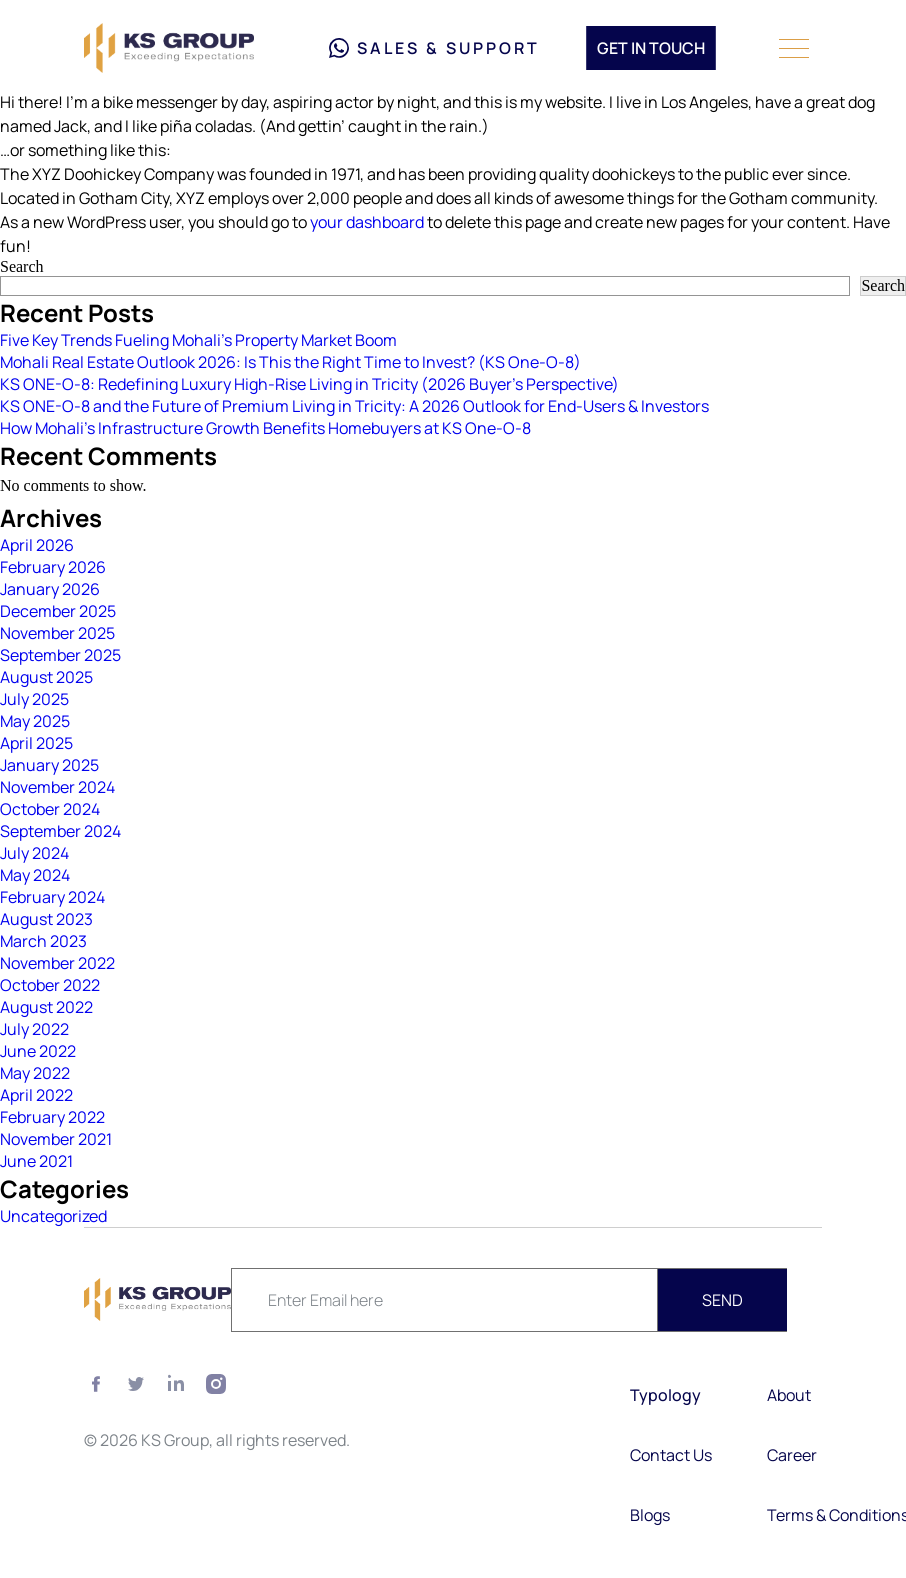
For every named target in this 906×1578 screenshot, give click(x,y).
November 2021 (56, 1139)
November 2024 (57, 787)
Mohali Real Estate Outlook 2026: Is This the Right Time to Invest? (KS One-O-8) (290, 362)
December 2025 (58, 611)
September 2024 (60, 831)
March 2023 (43, 941)
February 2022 (52, 1117)
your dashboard (367, 222)
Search (22, 266)
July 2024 (34, 853)
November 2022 (57, 963)
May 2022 (35, 1073)
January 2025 (49, 765)
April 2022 (36, 1095)
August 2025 (46, 677)
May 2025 (35, 721)
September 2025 (60, 655)
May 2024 (35, 875)
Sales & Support (434, 48)
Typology (665, 1395)
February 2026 (53, 567)
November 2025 (57, 633)
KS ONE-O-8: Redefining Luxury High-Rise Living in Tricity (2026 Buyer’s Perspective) (309, 384)
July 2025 (34, 699)
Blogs (650, 1515)
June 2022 (38, 1051)
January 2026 (50, 589)
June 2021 (36, 1161)
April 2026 (37, 545)
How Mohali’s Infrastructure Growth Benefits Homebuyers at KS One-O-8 (265, 428)
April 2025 (36, 743)
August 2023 (46, 919)
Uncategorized (53, 1216)
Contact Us (671, 1455)
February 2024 (52, 897)
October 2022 (50, 985)
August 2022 (46, 1007)
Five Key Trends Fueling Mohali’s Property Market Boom (198, 340)
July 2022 (34, 1029)
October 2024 (50, 809)
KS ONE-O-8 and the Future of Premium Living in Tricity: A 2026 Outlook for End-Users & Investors (354, 406)
